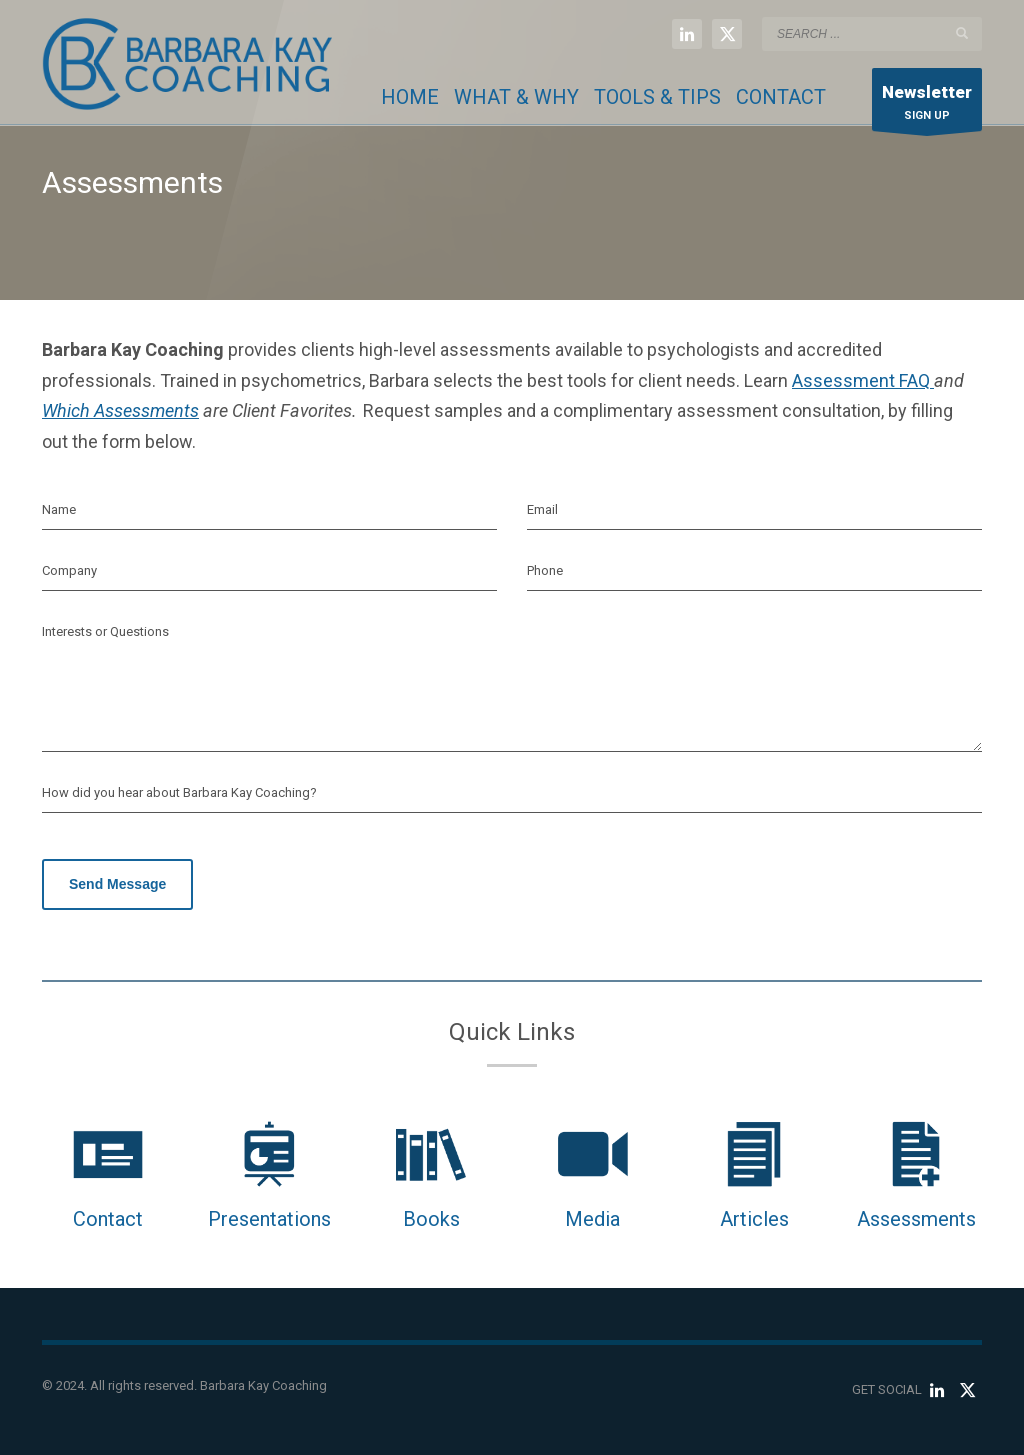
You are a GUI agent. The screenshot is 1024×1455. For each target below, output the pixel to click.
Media (592, 1219)
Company (69, 570)
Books (431, 1219)
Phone (545, 570)
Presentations (269, 1219)
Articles (754, 1219)
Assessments (916, 1219)
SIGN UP (927, 104)
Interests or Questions (105, 631)
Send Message (117, 884)
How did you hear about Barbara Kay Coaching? (179, 792)
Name (59, 509)
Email (542, 509)
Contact (108, 1219)
